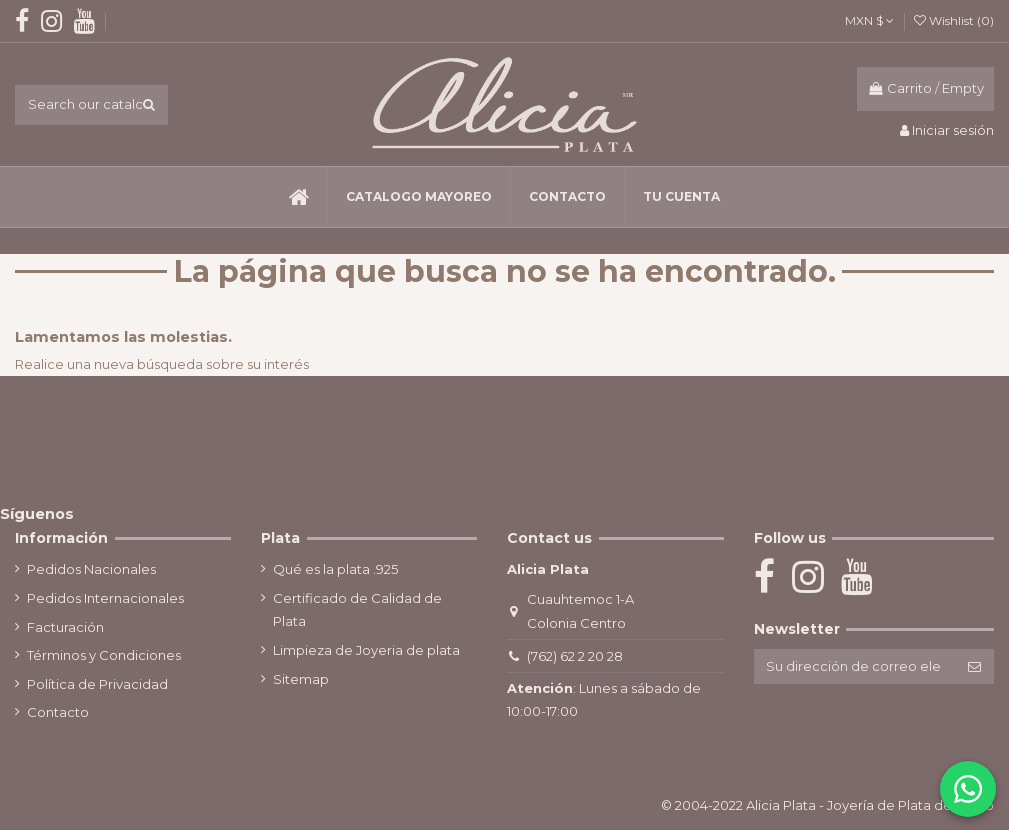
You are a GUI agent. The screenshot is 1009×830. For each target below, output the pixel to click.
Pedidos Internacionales (105, 598)
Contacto (58, 712)
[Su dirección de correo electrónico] (852, 666)
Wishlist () (954, 20)
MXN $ (869, 20)
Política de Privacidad (97, 684)
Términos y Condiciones (104, 655)
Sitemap (300, 679)
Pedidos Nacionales (91, 569)
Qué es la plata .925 (334, 569)
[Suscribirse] (974, 666)
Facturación (65, 627)
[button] (418, 197)
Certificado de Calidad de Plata (356, 609)
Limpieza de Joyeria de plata (365, 650)
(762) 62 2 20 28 (572, 656)
